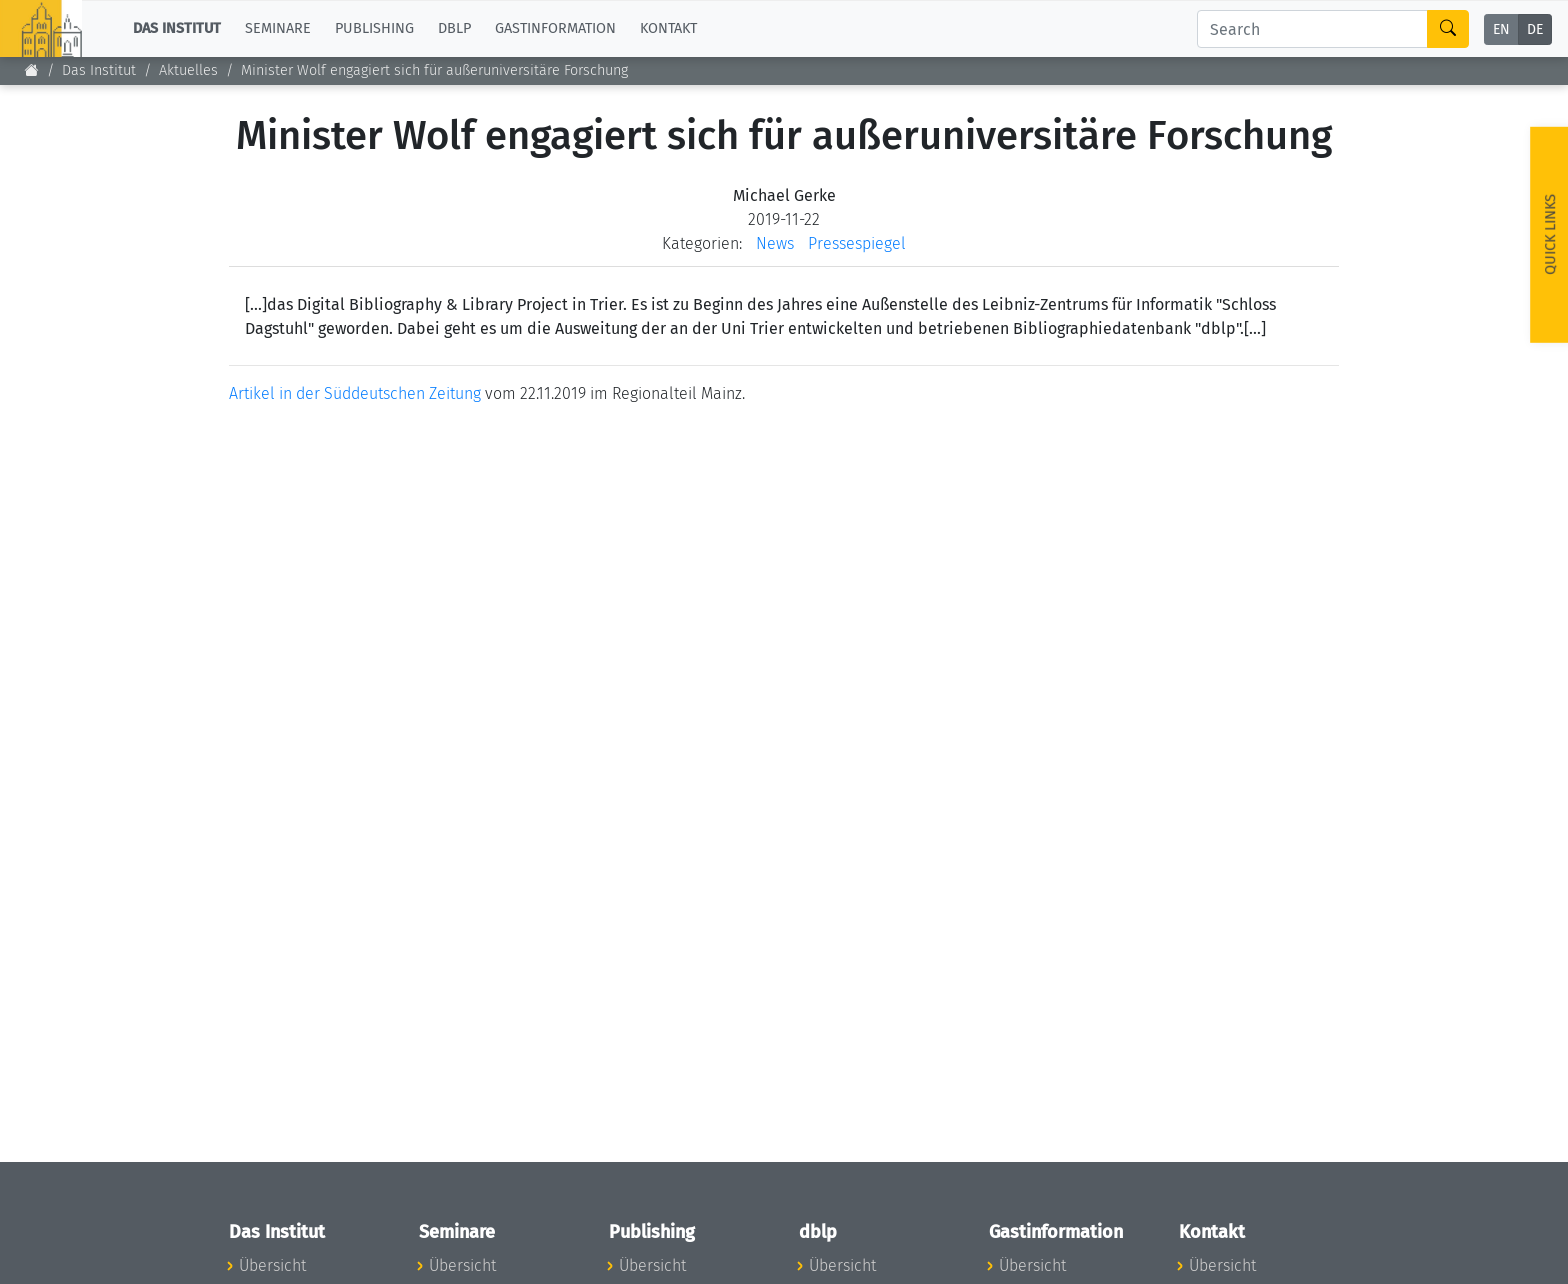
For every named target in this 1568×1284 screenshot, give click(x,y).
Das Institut (99, 70)
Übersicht (272, 1265)
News (775, 243)
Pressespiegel (857, 243)
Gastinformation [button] (555, 28)
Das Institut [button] (177, 28)
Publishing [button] (374, 28)
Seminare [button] (278, 28)
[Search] (1312, 29)
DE (1535, 29)
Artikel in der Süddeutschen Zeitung (355, 393)
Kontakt (668, 28)
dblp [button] (454, 28)
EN (1501, 29)
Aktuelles (188, 70)
